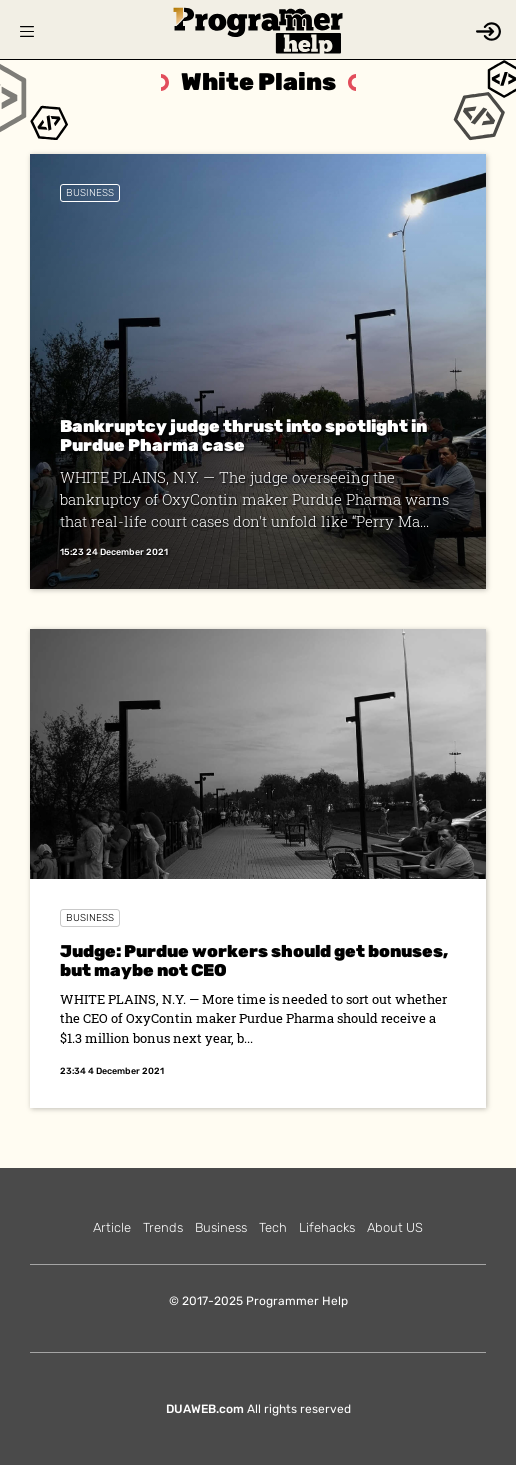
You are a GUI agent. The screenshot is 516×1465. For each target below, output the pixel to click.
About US (395, 1227)
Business (90, 193)
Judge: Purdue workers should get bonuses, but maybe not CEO (254, 960)
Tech (273, 1227)
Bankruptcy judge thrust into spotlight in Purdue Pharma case (243, 435)
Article (112, 1227)
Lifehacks (327, 1227)
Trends (163, 1227)
